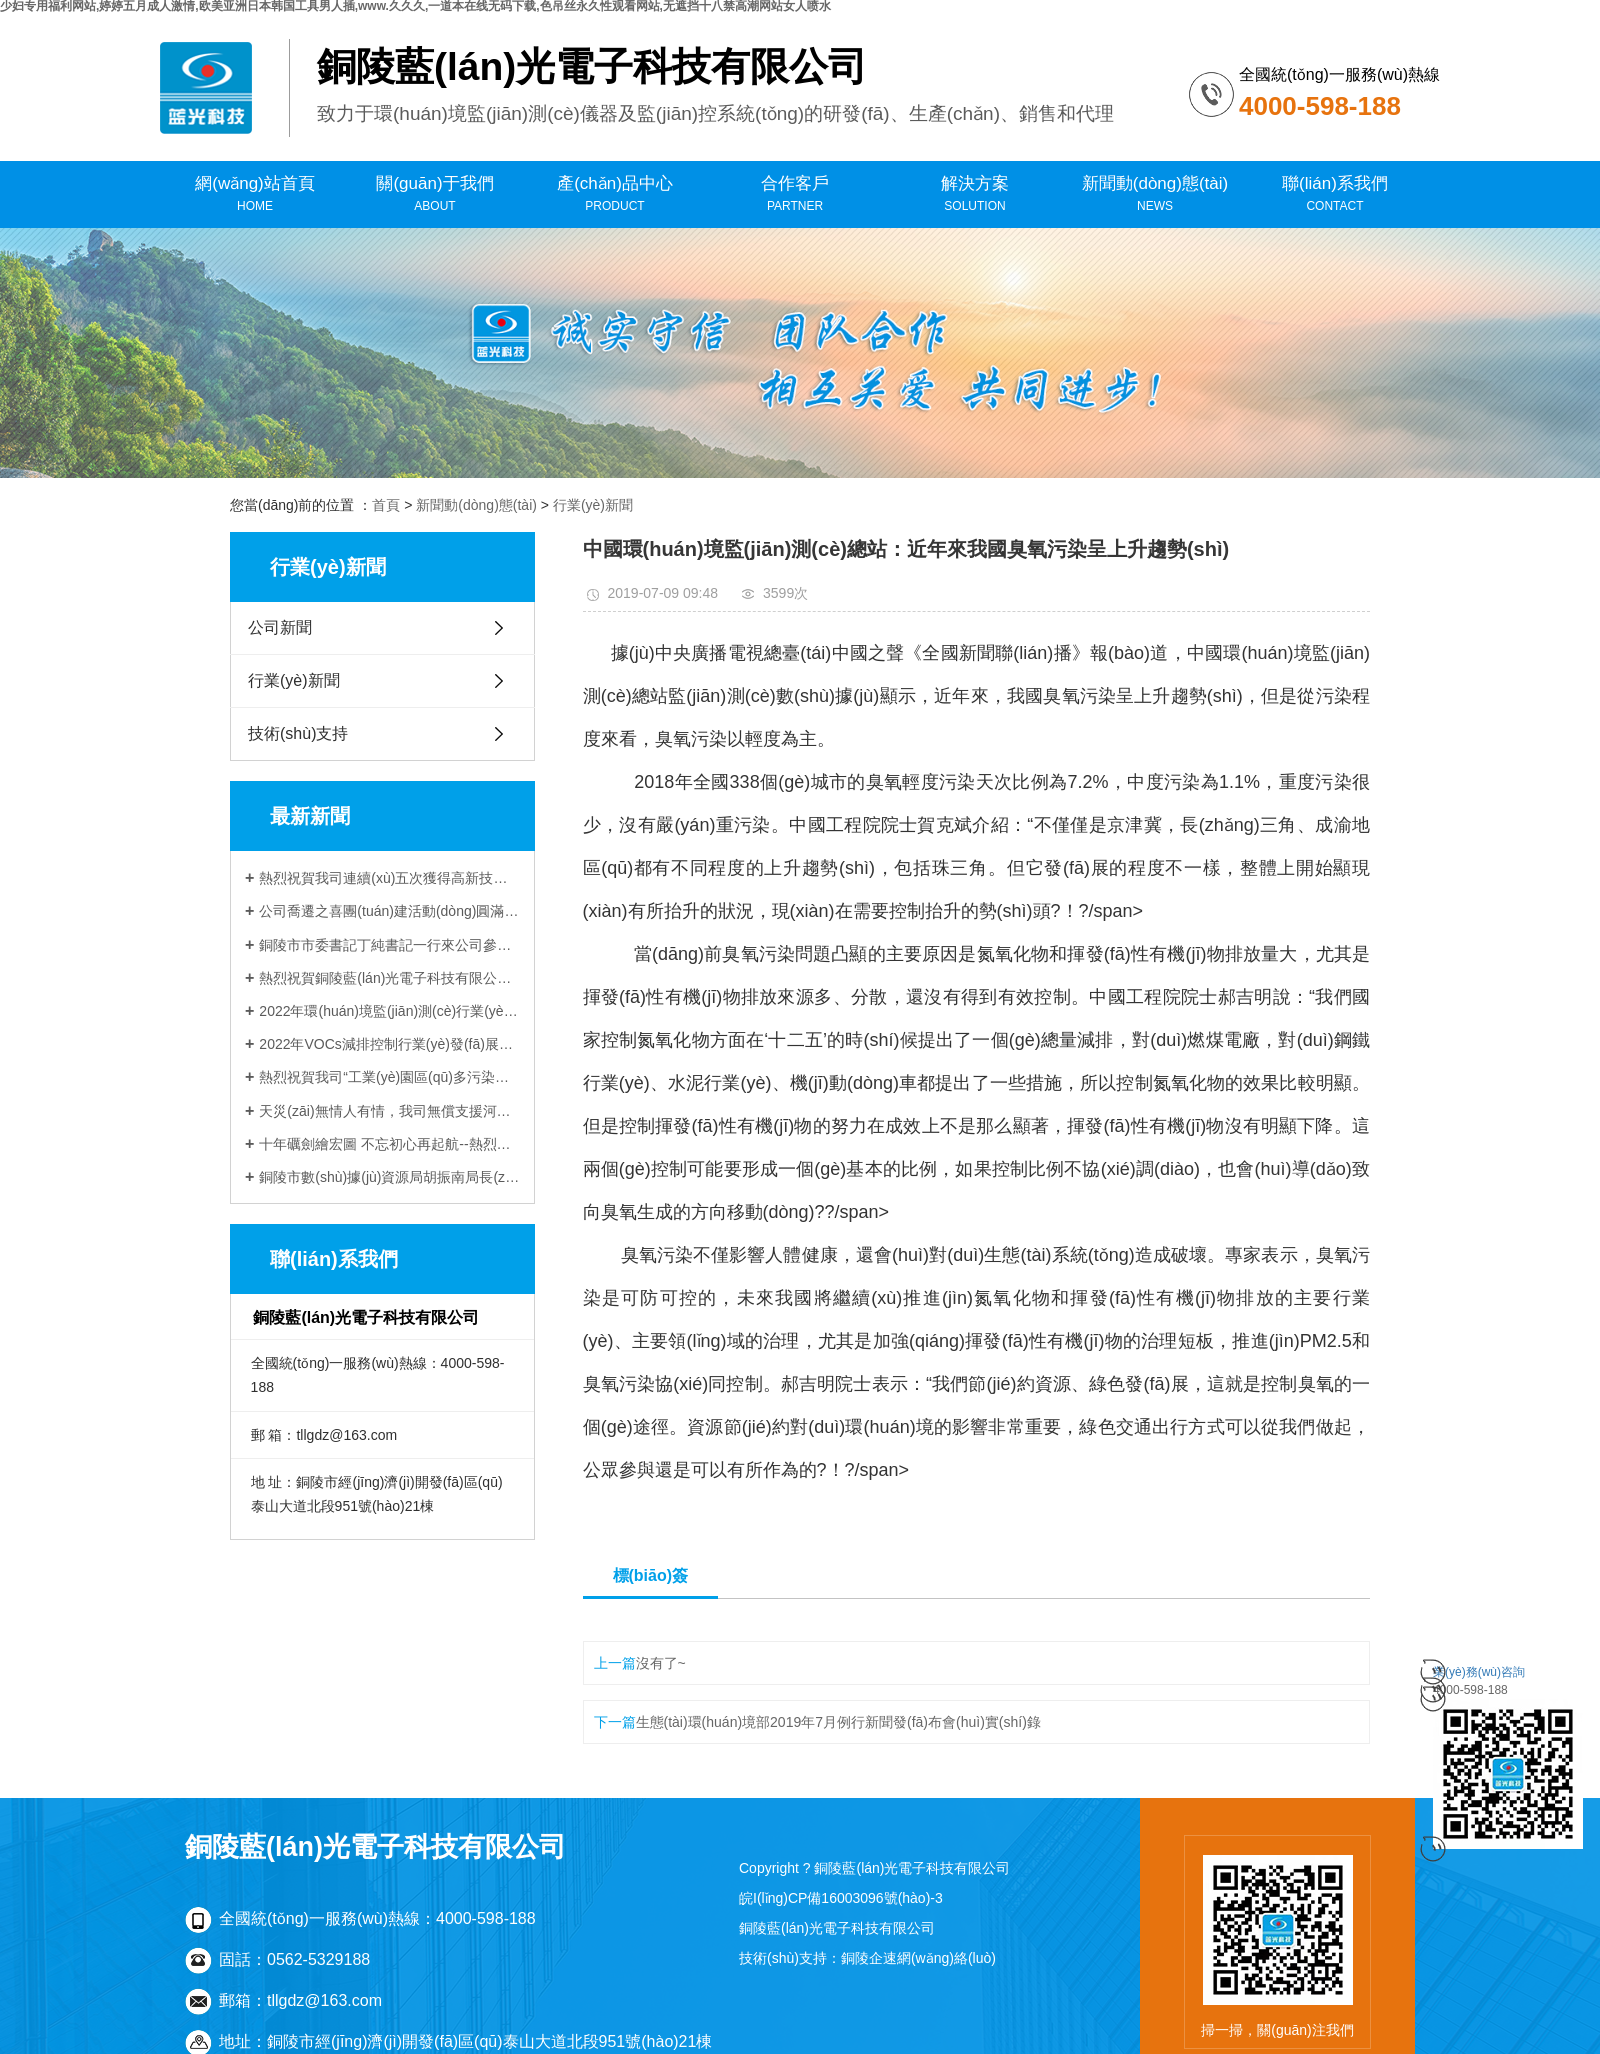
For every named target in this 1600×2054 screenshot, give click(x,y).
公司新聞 (280, 627)
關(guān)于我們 (435, 194)
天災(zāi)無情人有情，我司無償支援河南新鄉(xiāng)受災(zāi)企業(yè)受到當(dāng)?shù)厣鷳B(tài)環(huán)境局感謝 (389, 1111)
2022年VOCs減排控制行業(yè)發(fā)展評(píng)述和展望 (389, 1044)
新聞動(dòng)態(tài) (1155, 194)
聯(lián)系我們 (1335, 194)
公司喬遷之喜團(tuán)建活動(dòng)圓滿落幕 (389, 911)
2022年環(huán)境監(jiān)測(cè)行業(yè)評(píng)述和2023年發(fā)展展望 (389, 1011)
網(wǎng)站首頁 (255, 194)
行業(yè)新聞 (593, 505)
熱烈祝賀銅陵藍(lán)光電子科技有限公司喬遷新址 (389, 978)
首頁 (386, 505)
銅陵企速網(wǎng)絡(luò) (918, 1958)
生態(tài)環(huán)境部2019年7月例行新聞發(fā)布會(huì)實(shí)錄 (838, 1722)
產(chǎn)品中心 (615, 194)
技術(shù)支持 (298, 733)
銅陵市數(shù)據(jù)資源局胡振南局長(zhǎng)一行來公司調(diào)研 (389, 1177)
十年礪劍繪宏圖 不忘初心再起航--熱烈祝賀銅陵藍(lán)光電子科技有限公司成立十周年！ (389, 1144)
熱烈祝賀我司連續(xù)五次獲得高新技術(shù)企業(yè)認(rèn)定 (389, 878)
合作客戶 (795, 194)
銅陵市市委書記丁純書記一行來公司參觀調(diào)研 (389, 945)
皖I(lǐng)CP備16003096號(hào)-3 (841, 1898)
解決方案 (975, 194)
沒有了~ (661, 1663)
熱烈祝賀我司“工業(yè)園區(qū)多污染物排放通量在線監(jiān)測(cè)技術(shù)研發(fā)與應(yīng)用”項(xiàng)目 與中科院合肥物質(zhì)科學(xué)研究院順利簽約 (389, 1077)
